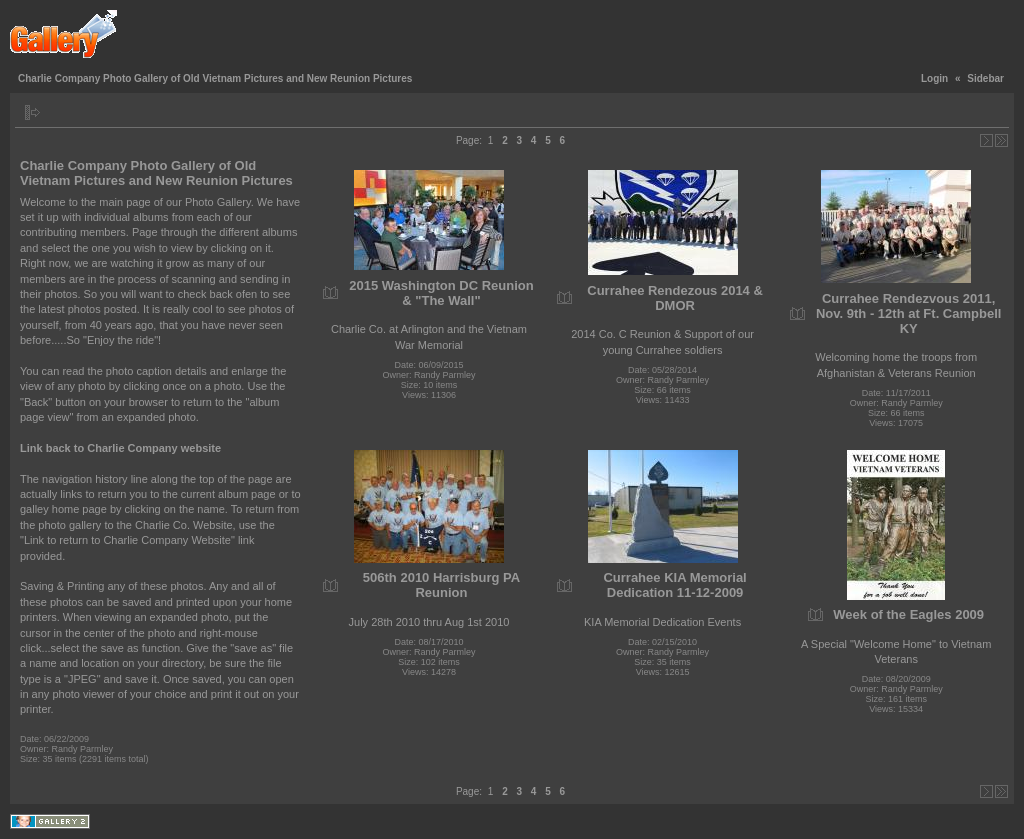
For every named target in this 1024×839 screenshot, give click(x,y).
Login (934, 78)
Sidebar (985, 78)
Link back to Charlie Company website (120, 448)
